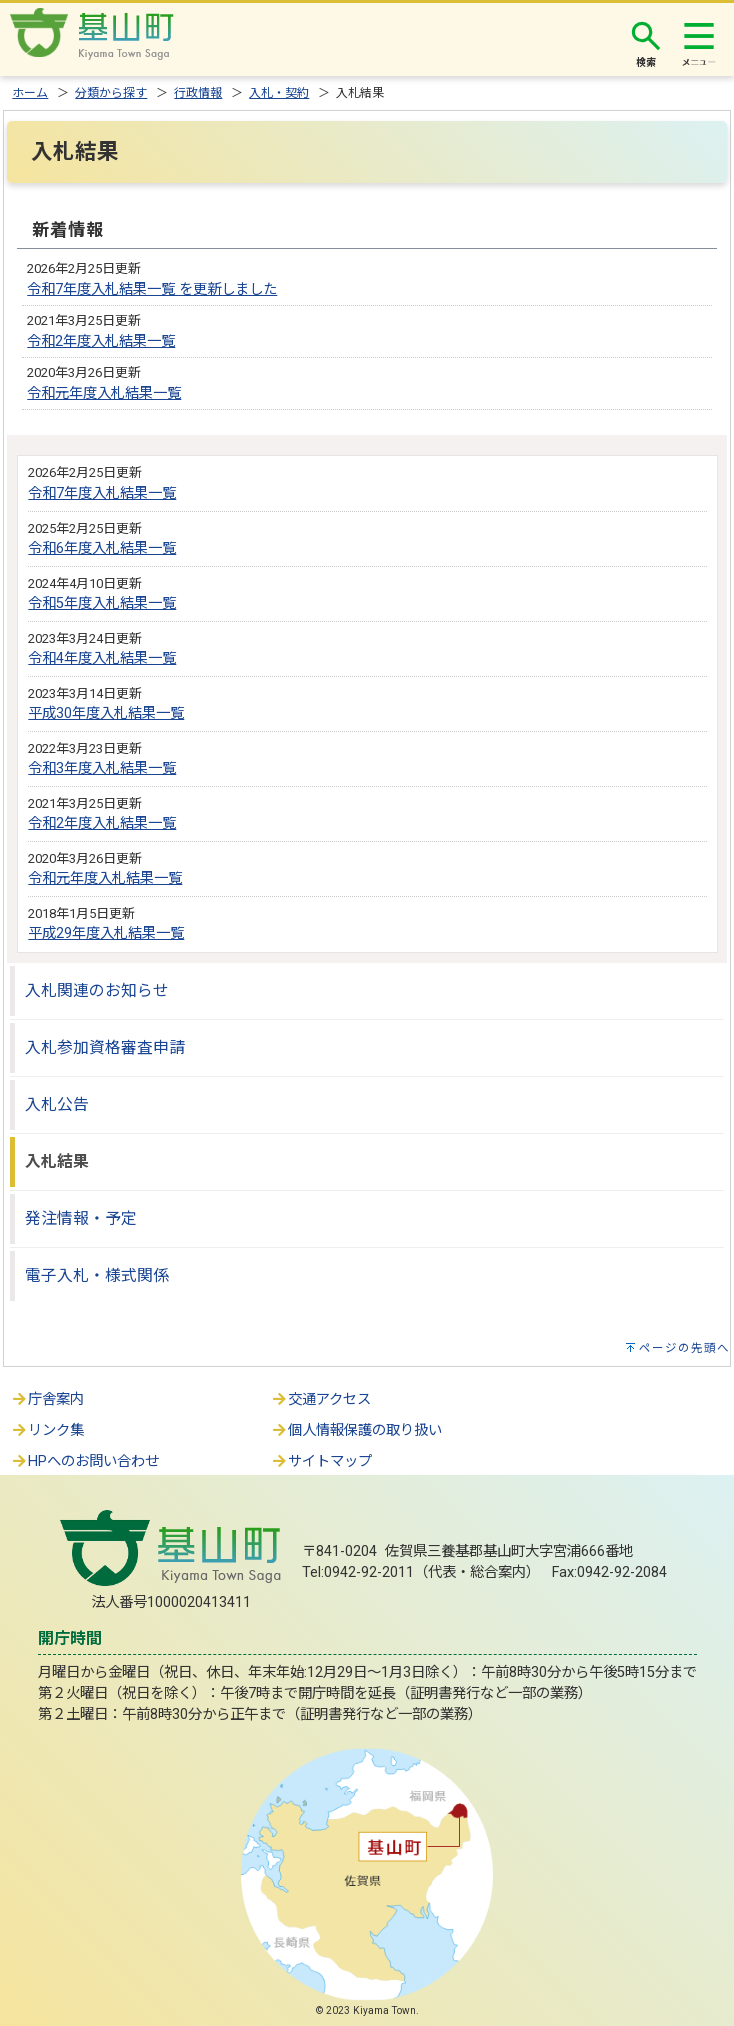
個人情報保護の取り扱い (356, 1430)
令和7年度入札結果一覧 (102, 493)
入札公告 (57, 1104)
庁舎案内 (47, 1399)
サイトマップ (321, 1461)
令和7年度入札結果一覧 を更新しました (152, 289)
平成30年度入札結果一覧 (106, 713)
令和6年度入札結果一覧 (102, 548)
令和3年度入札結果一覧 (102, 768)
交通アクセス (320, 1399)
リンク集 (47, 1430)
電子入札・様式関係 (97, 1275)
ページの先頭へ (684, 1348)
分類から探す (111, 93)
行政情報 (198, 93)
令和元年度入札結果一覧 (104, 393)
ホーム (30, 93)
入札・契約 (279, 93)
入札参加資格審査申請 (105, 1047)
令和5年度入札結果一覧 (102, 603)
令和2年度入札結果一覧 (101, 341)
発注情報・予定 (81, 1218)
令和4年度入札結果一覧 (102, 658)
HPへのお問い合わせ (84, 1461)
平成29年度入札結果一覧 (106, 933)
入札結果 (57, 1161)
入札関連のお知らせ (97, 990)
